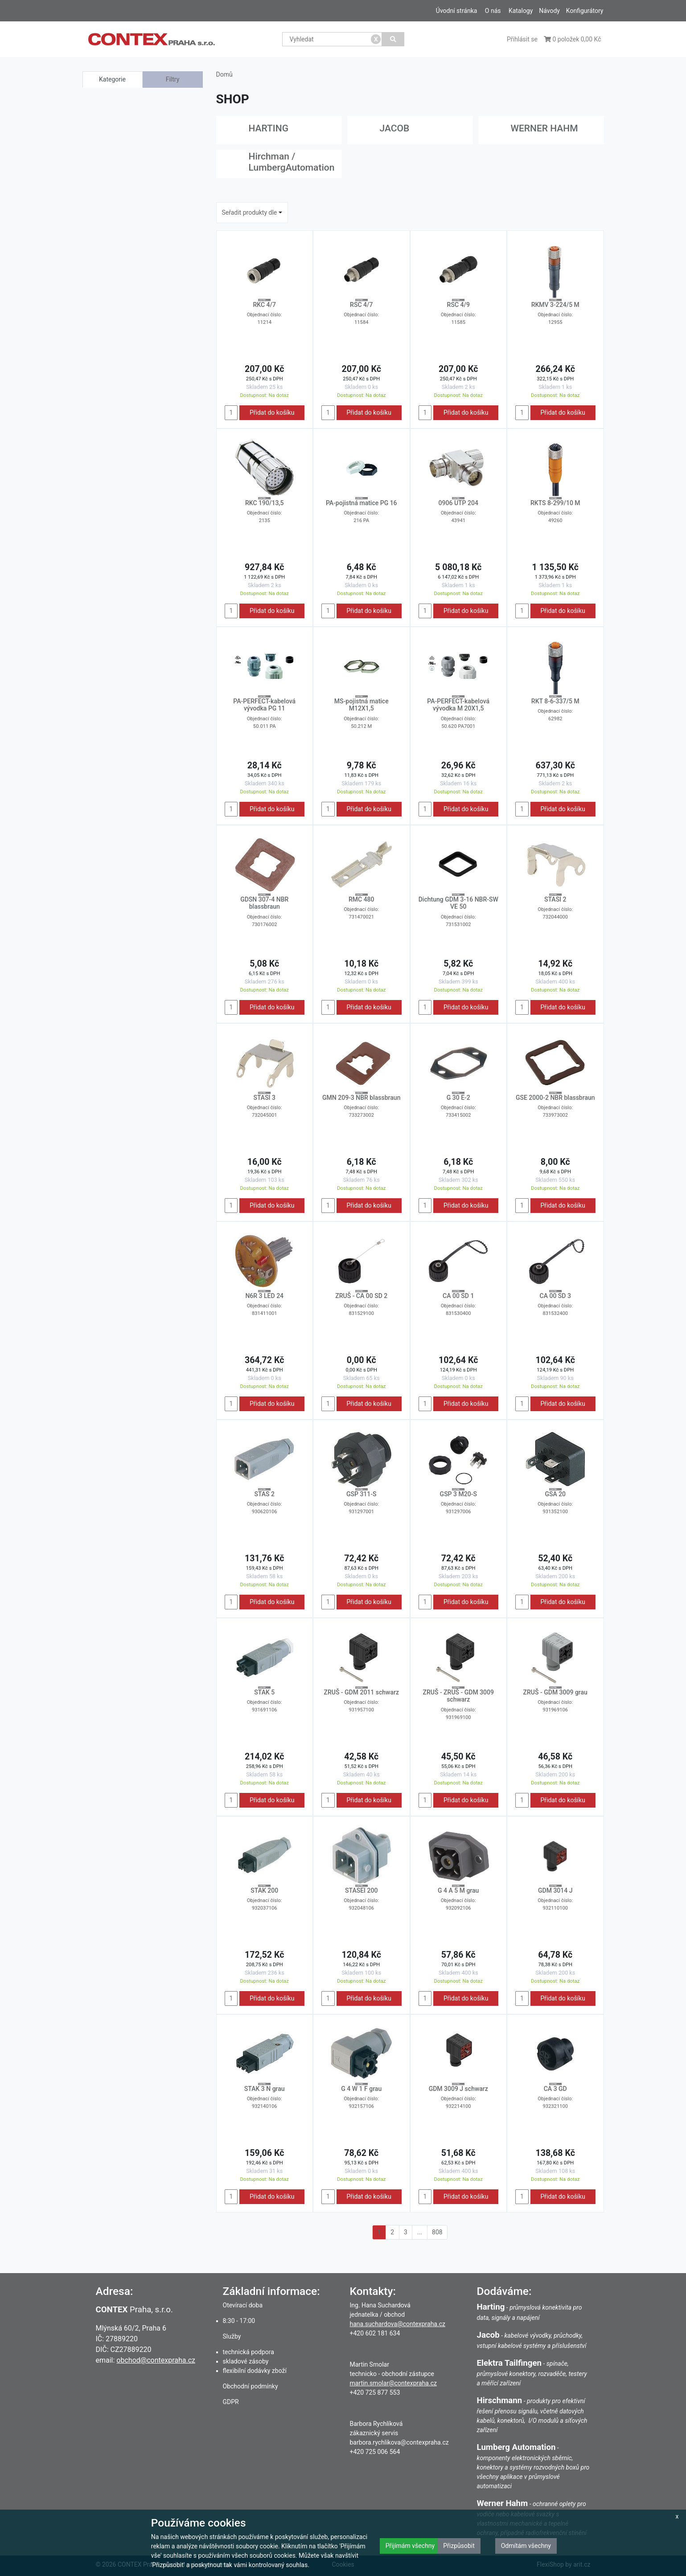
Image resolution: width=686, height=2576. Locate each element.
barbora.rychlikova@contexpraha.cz (399, 2442)
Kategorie (112, 79)
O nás (493, 10)
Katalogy (521, 10)
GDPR (231, 2401)
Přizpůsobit (459, 2545)
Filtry (173, 79)
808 (437, 2232)
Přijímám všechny (410, 2545)
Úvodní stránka (456, 10)
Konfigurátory (585, 10)
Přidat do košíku (272, 412)
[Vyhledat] (393, 39)
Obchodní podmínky (250, 2386)
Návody (549, 10)
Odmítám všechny (526, 2545)
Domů (224, 74)
